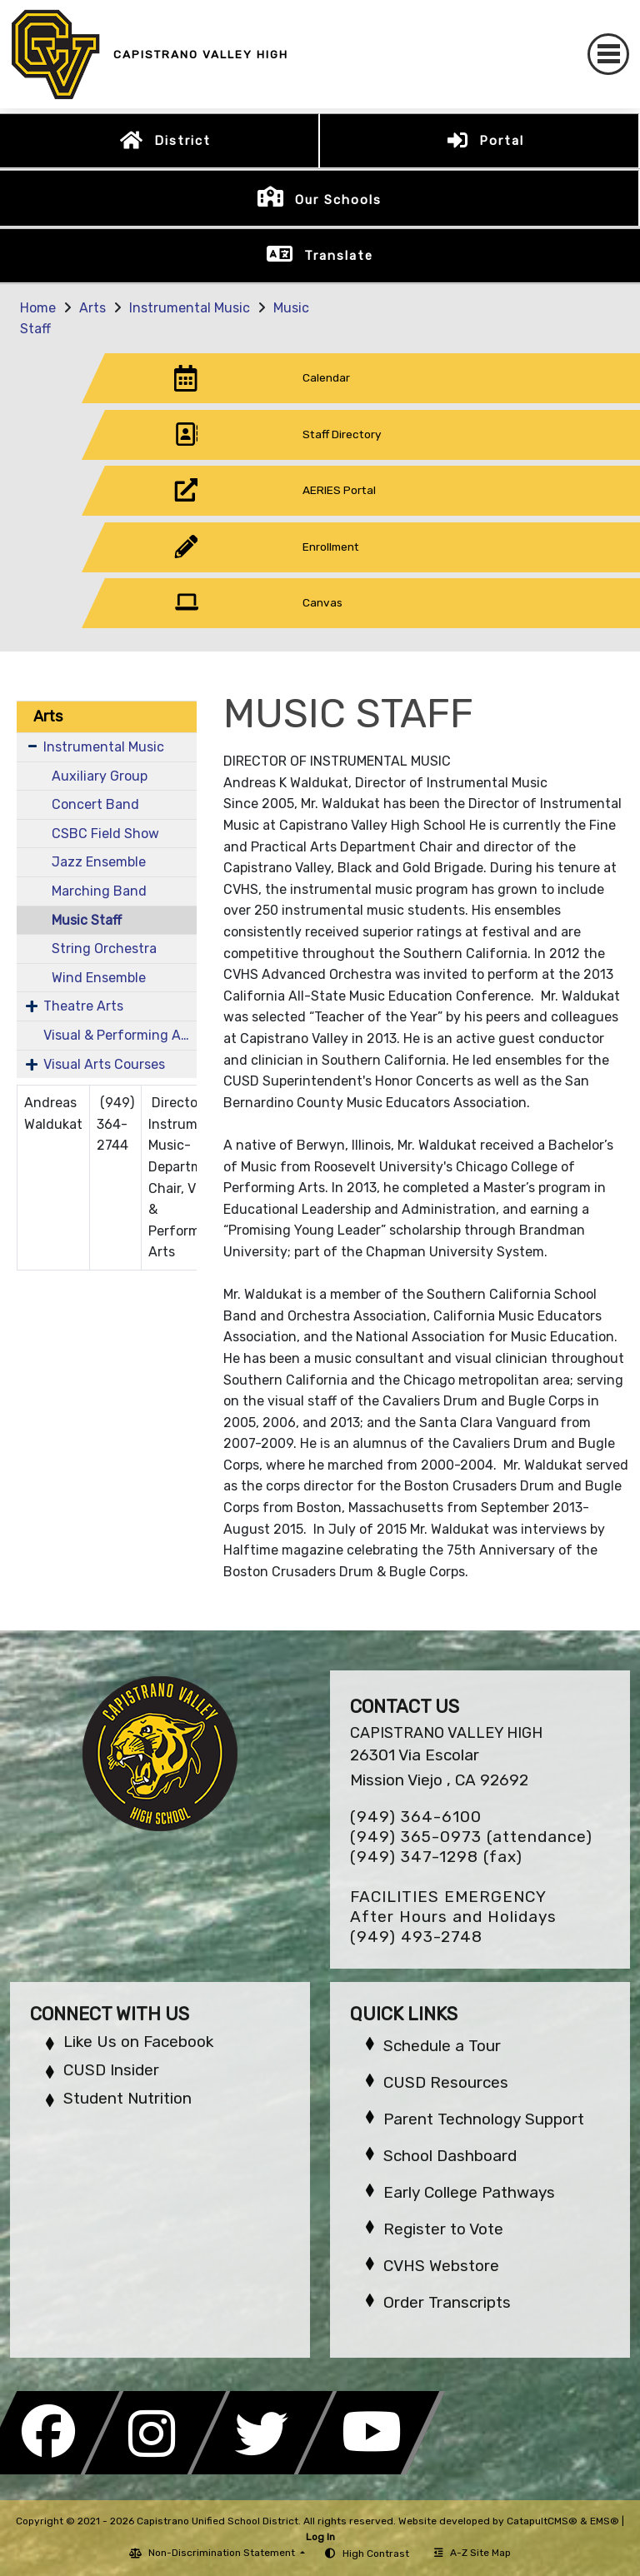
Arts (92, 308)
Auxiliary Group (100, 776)
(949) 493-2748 (416, 1936)
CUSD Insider (111, 2069)
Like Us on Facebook (138, 2041)
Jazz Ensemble (99, 862)
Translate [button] (338, 255)
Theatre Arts (83, 1006)
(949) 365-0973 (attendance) (471, 1836)
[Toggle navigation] (608, 54)
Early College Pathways (469, 2192)
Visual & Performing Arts (120, 1035)
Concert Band (95, 804)
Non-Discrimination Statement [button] (223, 2553)
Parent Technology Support (483, 2119)
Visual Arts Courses (104, 1064)
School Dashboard (450, 2155)
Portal (501, 140)
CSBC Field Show (105, 833)
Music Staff (87, 920)
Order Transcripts (447, 2302)
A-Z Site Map (472, 2553)
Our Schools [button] (338, 199)
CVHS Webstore (441, 2265)
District (182, 140)
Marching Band (99, 891)
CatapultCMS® (542, 2521)
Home (38, 308)
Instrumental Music (189, 308)
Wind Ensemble (99, 978)
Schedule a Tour (442, 2045)
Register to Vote (443, 2229)
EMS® (604, 2521)
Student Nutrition (127, 2098)
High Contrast (375, 2553)
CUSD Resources (445, 2082)
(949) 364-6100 (416, 1816)
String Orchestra (104, 948)
